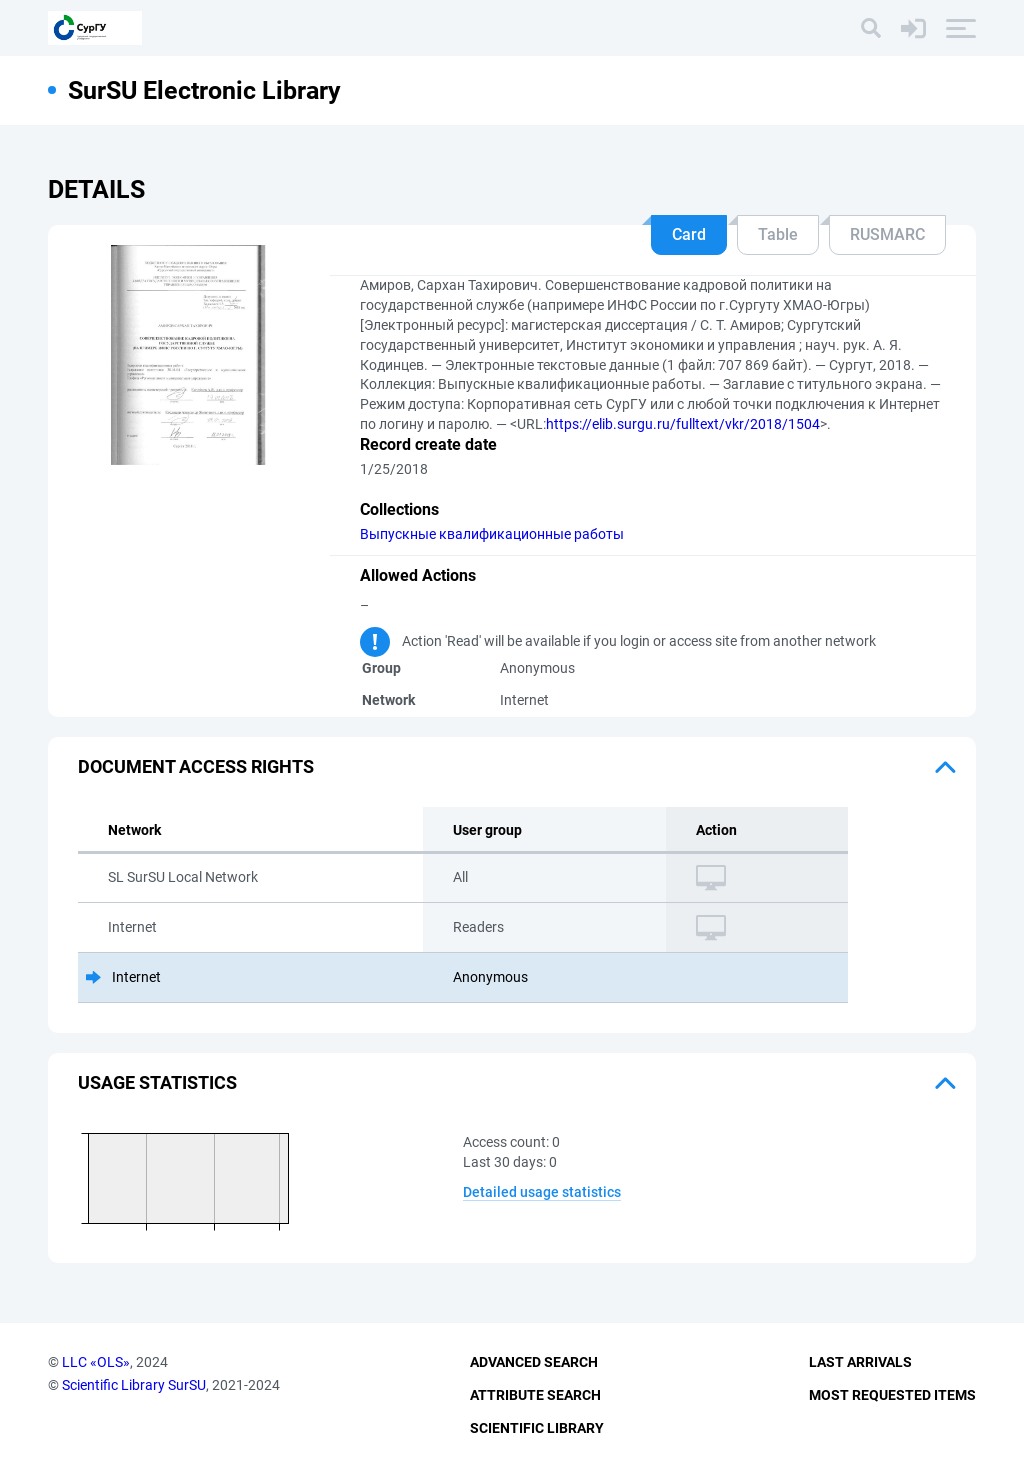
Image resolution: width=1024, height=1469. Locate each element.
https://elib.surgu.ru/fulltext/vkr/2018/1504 (683, 424)
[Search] (871, 28)
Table (778, 234)
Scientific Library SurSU (134, 1385)
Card (689, 234)
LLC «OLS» (96, 1362)
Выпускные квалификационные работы (492, 534)
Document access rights (196, 766)
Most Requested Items (892, 1395)
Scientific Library (537, 1428)
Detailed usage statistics (542, 1192)
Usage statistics (157, 1082)
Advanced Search (534, 1362)
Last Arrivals (860, 1362)
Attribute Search (535, 1395)
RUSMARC (887, 234)
